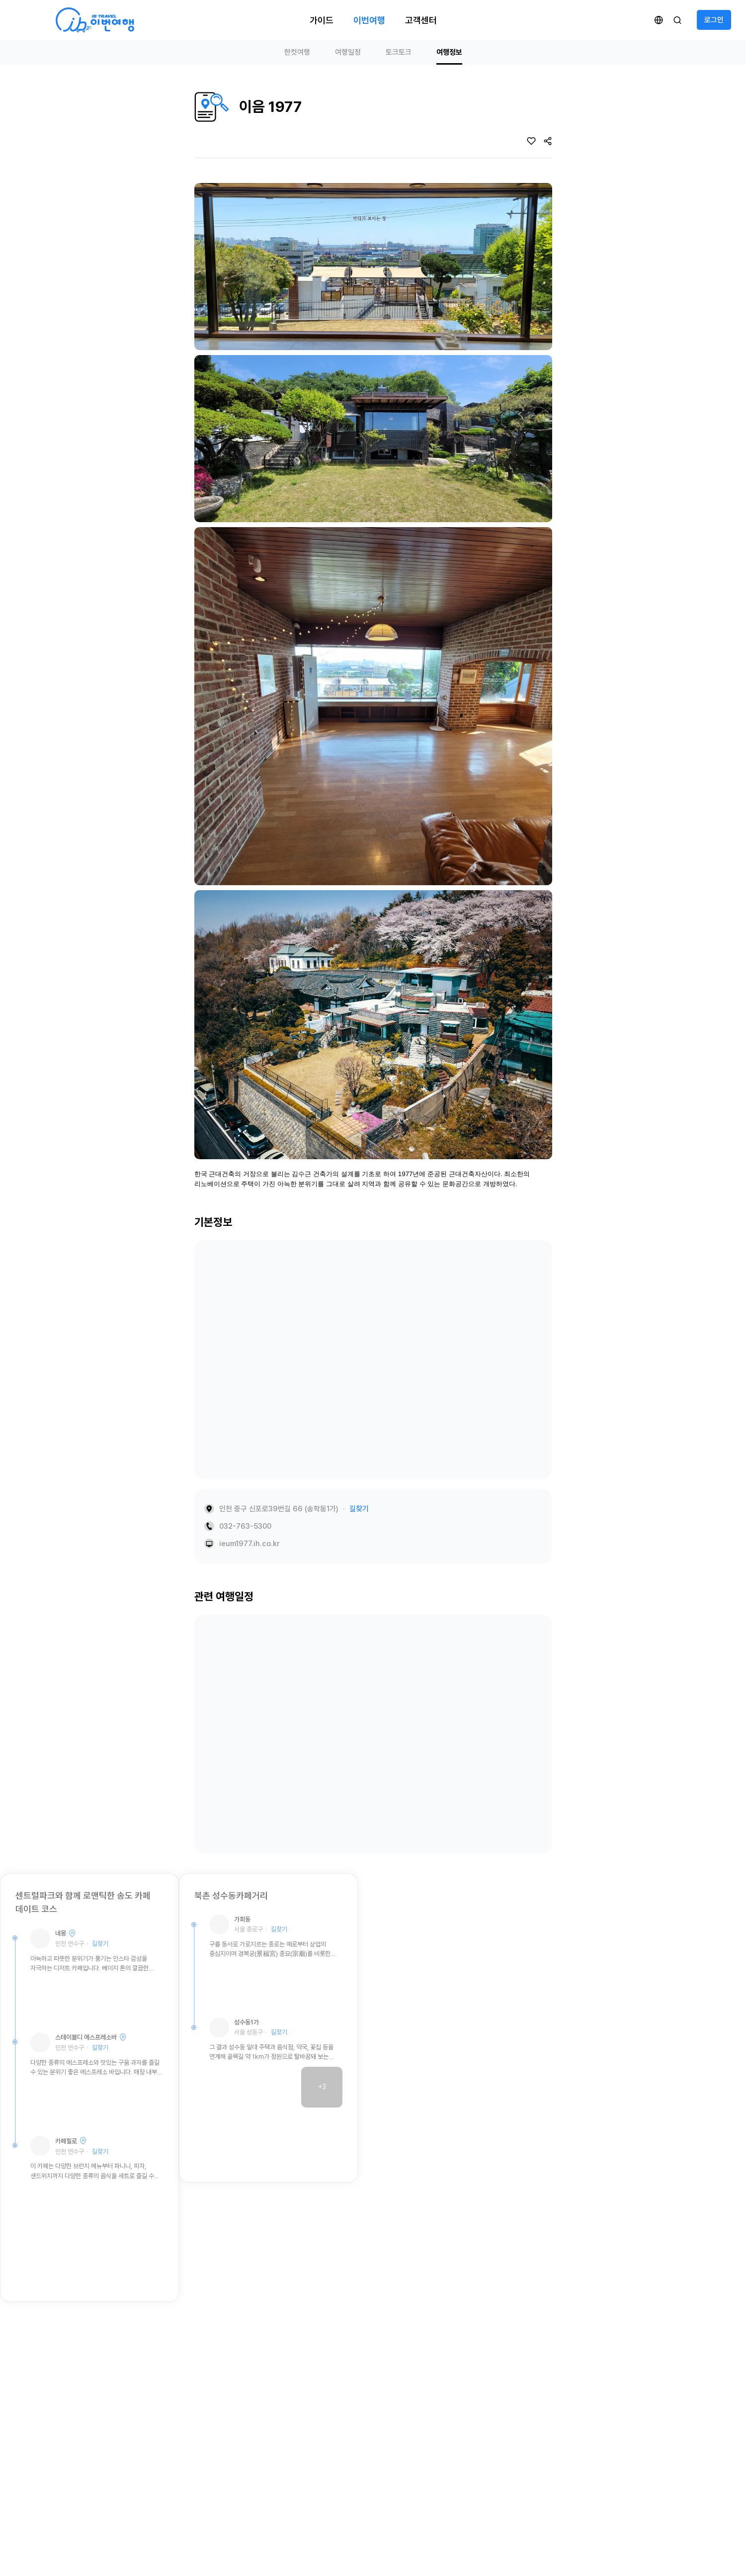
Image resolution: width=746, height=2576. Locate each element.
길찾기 (359, 1508)
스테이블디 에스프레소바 (86, 2037)
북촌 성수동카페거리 (231, 1895)
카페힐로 (66, 2141)
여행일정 (348, 52)
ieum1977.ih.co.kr (249, 1543)
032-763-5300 (245, 1526)
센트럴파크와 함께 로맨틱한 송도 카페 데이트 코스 (83, 1902)
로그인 (714, 19)
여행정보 (449, 52)
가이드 (321, 20)
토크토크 (399, 52)
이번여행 (369, 20)
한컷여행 (297, 52)
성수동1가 (246, 2022)
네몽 (60, 1933)
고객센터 (421, 20)
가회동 (242, 1919)
